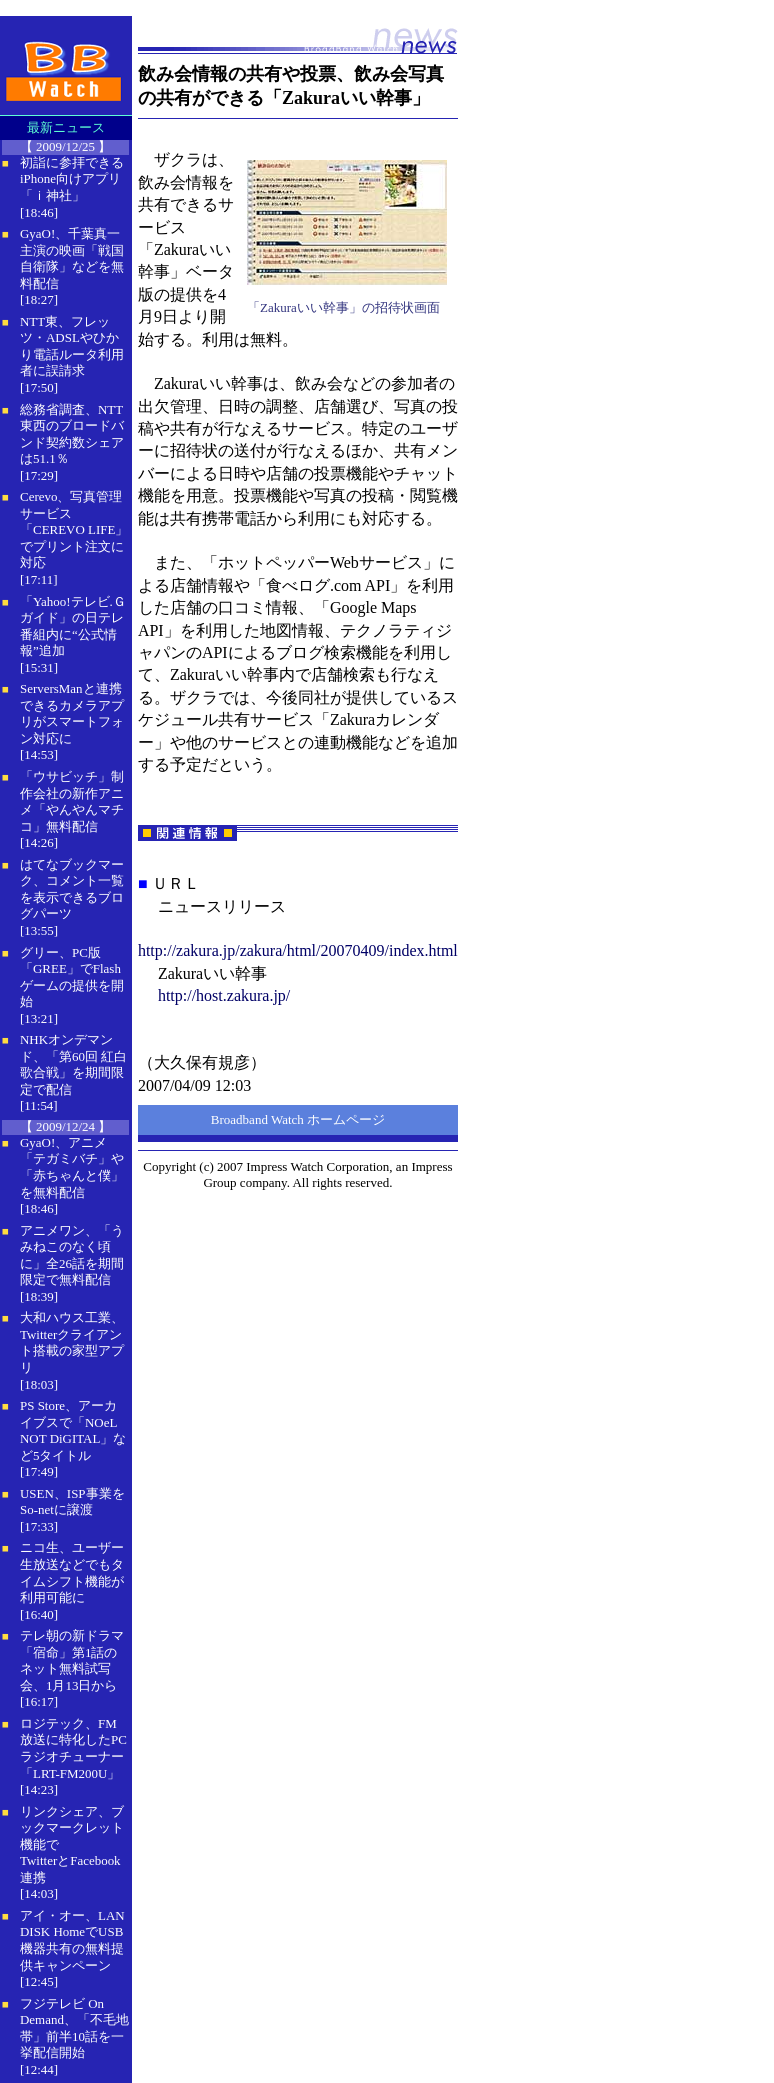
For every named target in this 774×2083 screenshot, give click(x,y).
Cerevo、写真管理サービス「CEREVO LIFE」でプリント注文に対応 (74, 529)
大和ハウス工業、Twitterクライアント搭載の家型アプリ (72, 1342)
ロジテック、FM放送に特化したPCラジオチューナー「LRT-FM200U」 (73, 1748)
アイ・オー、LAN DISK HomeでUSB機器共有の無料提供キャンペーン (72, 1940)
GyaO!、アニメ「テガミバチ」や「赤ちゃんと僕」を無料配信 (72, 1167)
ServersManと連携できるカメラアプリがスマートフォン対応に (72, 713)
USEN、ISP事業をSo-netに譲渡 (72, 1502)
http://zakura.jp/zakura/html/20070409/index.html (298, 950)
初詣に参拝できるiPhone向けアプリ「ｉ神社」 (72, 179)
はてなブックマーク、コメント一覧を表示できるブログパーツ (72, 889)
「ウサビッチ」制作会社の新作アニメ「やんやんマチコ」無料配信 (72, 801)
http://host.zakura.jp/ (224, 995)
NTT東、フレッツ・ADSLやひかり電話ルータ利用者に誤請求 (72, 346)
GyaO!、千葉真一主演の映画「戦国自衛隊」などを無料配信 (72, 258)
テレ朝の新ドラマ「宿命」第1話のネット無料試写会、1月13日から (72, 1660)
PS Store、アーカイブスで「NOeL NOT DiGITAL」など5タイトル (73, 1430)
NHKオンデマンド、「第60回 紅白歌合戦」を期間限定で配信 (73, 1064)
